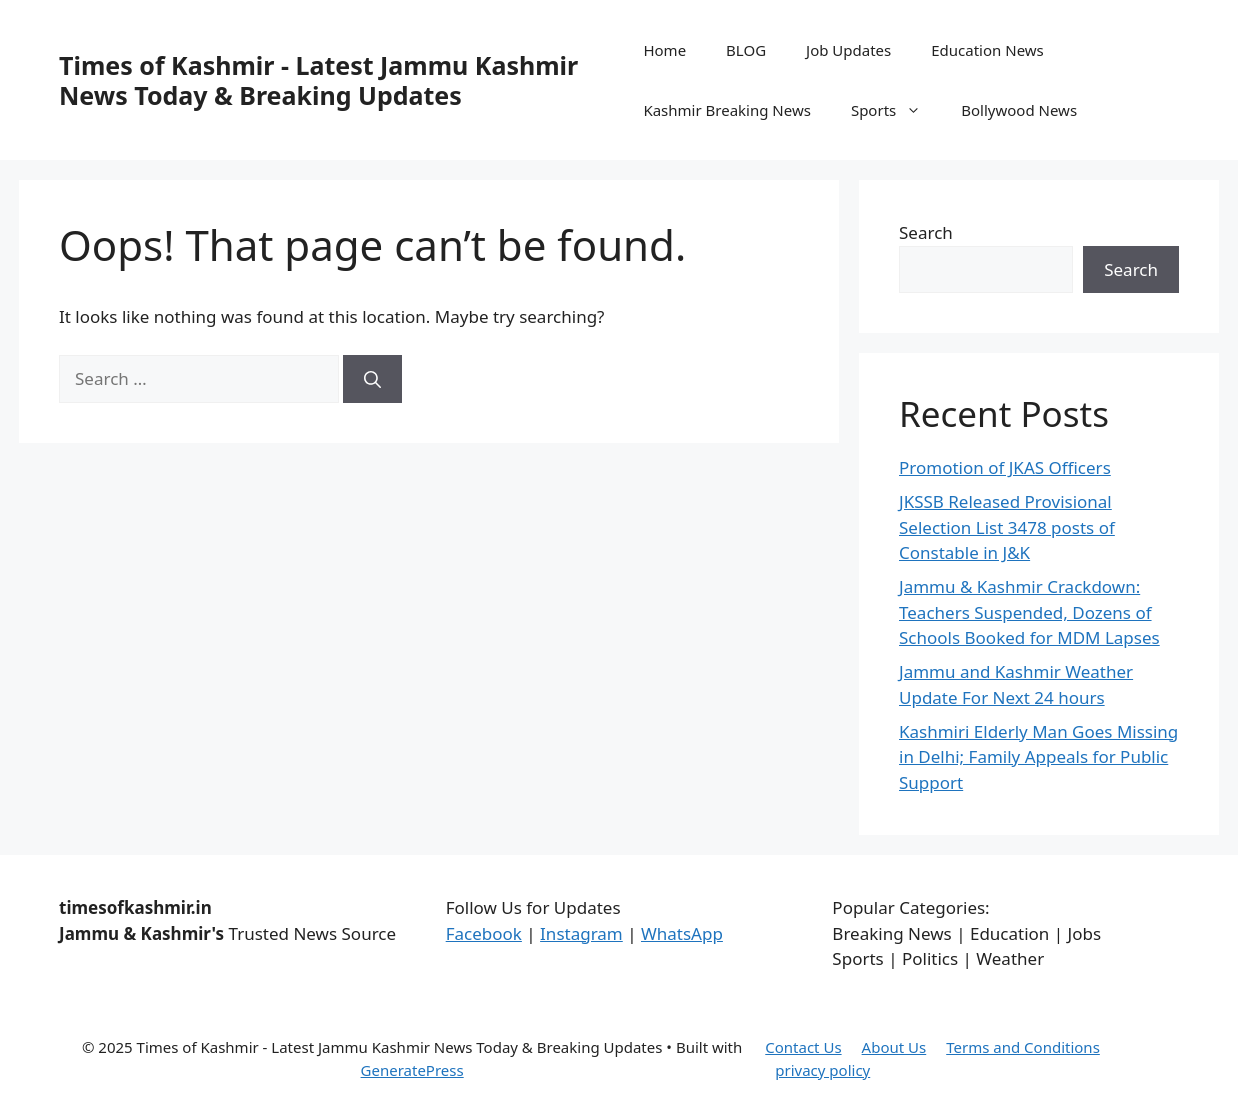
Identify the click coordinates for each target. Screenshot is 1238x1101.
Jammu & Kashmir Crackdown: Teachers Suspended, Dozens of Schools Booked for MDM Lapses (1029, 612)
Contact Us (803, 1047)
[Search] (372, 379)
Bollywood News (1019, 110)
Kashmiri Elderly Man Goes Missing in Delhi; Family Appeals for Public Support (1038, 757)
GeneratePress (412, 1070)
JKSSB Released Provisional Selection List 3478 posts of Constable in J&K (1007, 527)
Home (664, 50)
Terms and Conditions (1023, 1047)
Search (926, 232)
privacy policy (822, 1070)
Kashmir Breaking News (726, 110)
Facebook (484, 933)
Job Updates (848, 50)
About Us (894, 1047)
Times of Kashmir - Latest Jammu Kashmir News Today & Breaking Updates (318, 80)
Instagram (581, 933)
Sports (896, 110)
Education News (987, 50)
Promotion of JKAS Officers (1005, 467)
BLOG (746, 50)
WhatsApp (682, 933)
